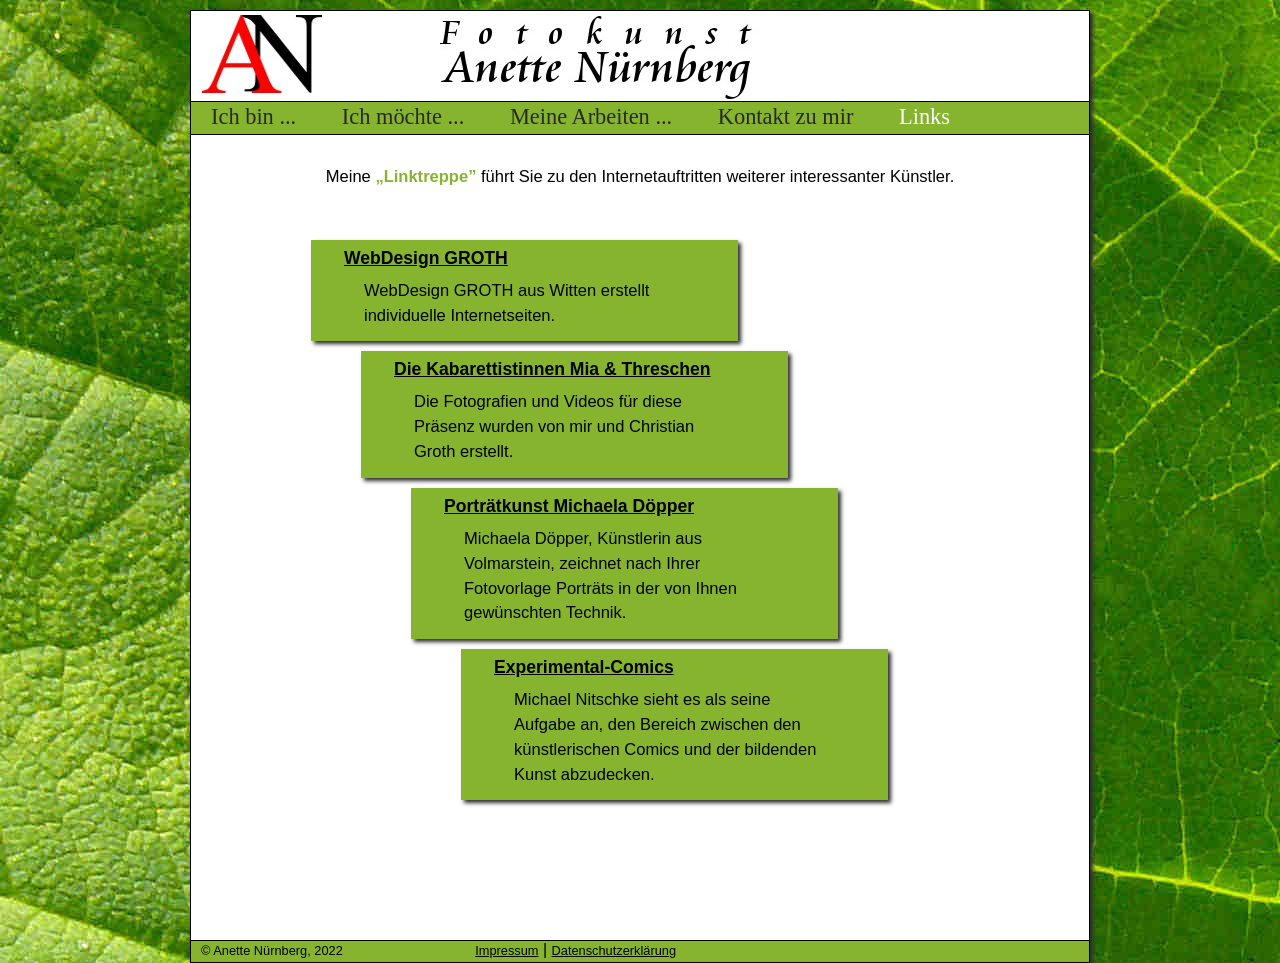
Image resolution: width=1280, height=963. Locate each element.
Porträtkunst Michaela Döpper (569, 506)
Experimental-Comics (584, 667)
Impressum (506, 950)
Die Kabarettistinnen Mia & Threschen (552, 369)
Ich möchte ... (403, 116)
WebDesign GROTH (426, 258)
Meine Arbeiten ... (591, 116)
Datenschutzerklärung (614, 950)
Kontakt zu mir (786, 116)
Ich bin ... (253, 116)
